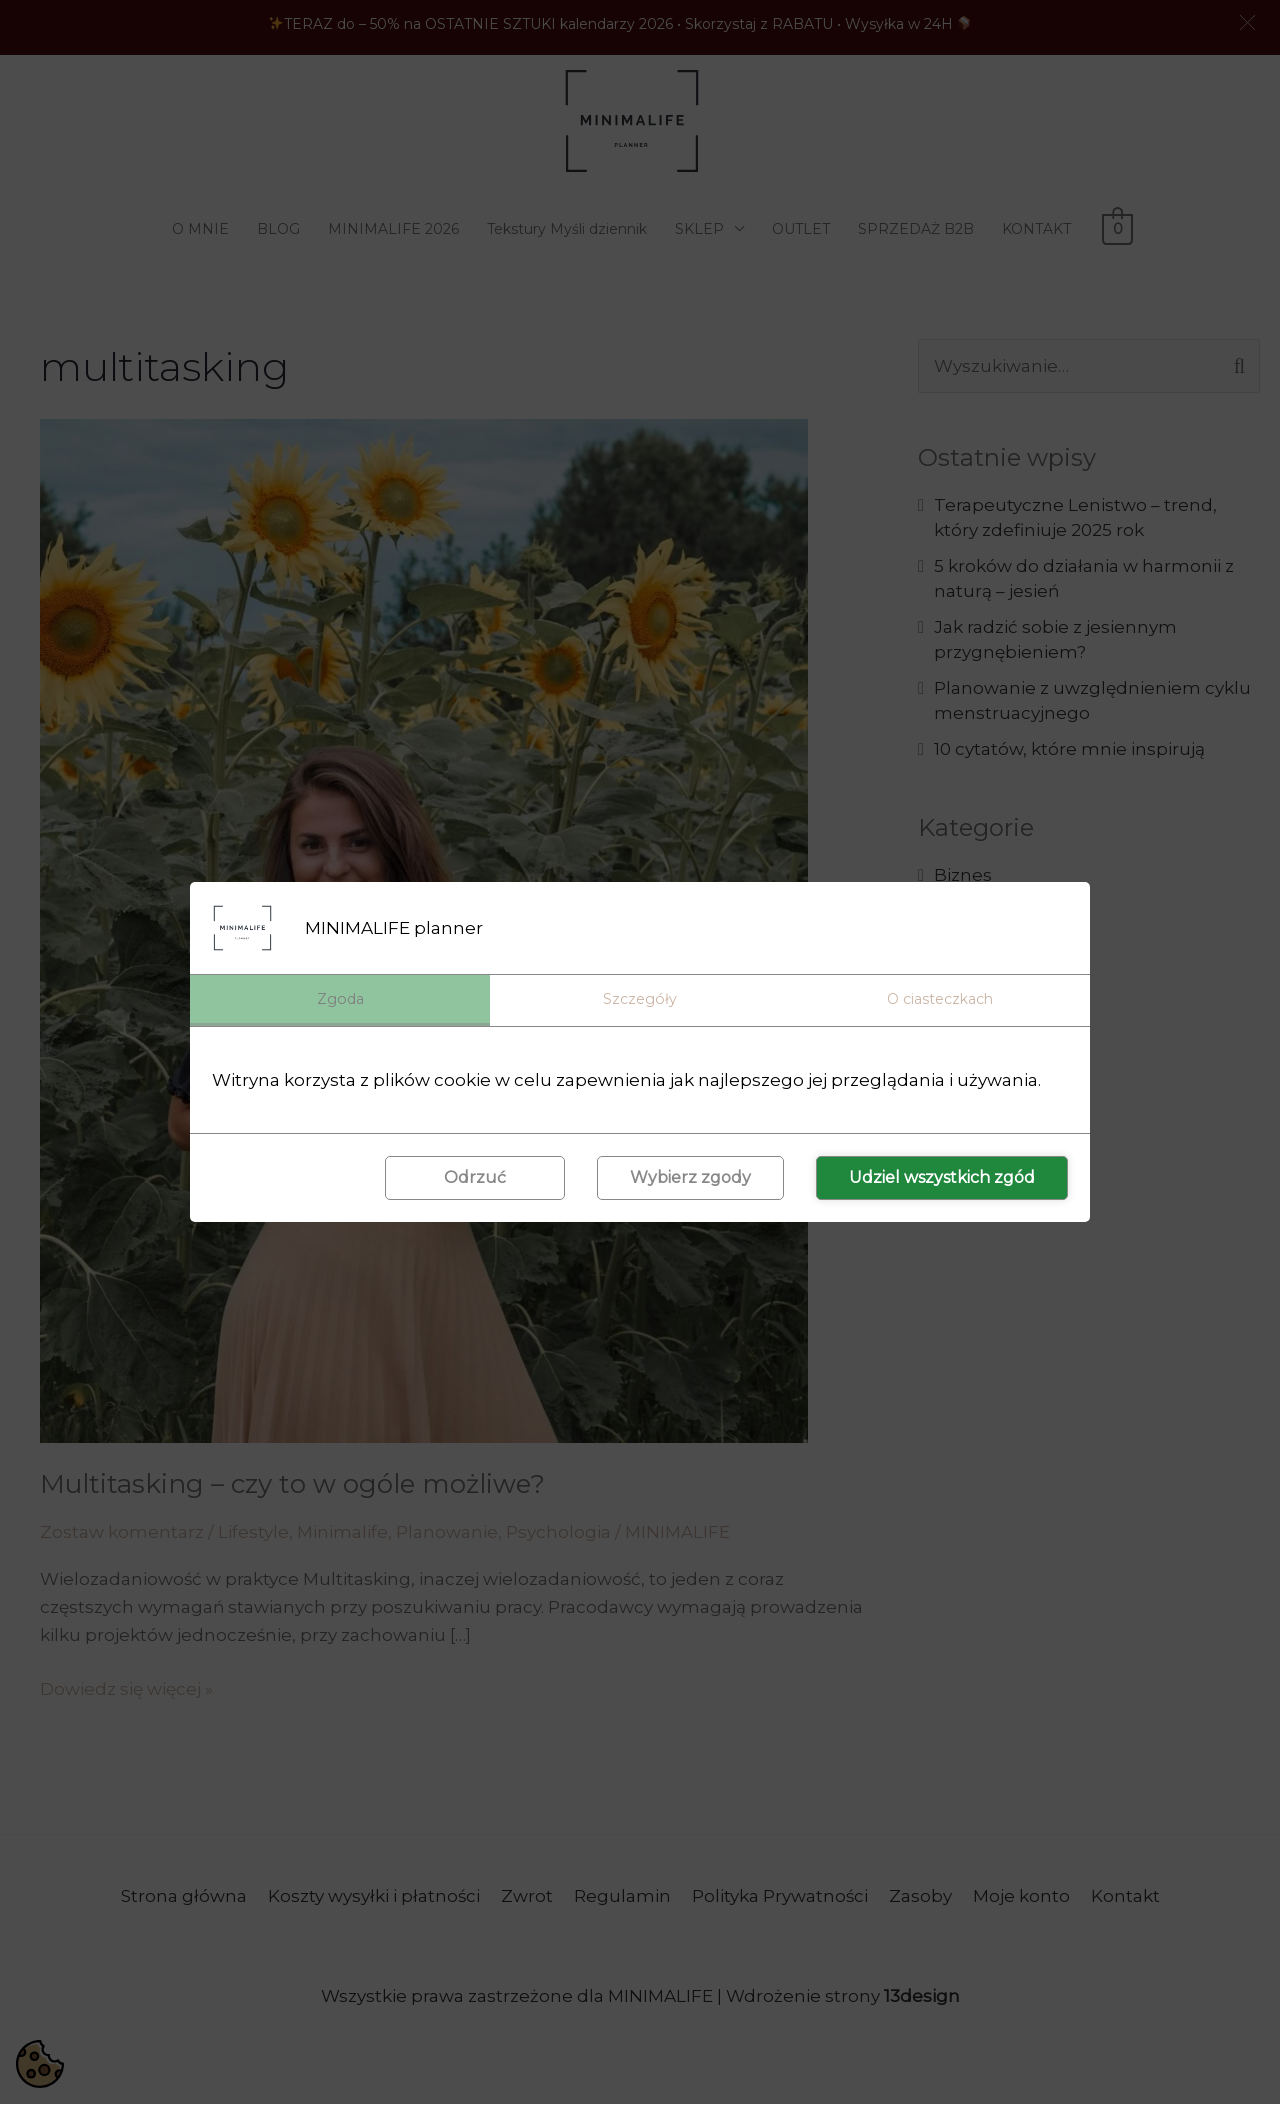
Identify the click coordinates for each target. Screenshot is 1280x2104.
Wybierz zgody (690, 1179)
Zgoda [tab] (340, 999)
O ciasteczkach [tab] (940, 999)
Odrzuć (475, 1179)
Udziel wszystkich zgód (942, 1179)
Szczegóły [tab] (640, 999)
